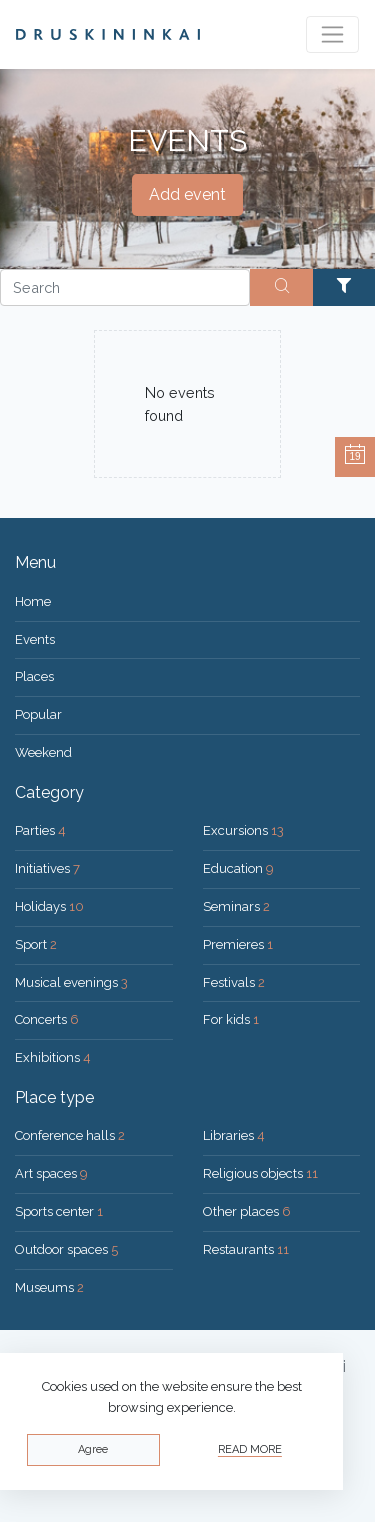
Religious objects (260, 1173)
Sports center (59, 1211)
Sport (36, 944)
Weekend (43, 752)
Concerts (47, 1019)
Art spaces (51, 1173)
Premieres (238, 944)
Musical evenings (71, 982)
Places (34, 676)
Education (238, 868)
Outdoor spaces (66, 1249)
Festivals (234, 982)
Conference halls (70, 1135)
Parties (40, 830)
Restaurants (246, 1249)
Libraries (234, 1135)
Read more (250, 1449)
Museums (49, 1287)
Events (35, 639)
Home (33, 601)
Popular (38, 714)
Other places (247, 1211)
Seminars (236, 906)
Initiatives (47, 868)
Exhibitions (53, 1057)
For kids (231, 1019)
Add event (187, 194)
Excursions (243, 830)
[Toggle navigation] (332, 34)
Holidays (49, 906)
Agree (93, 1449)
